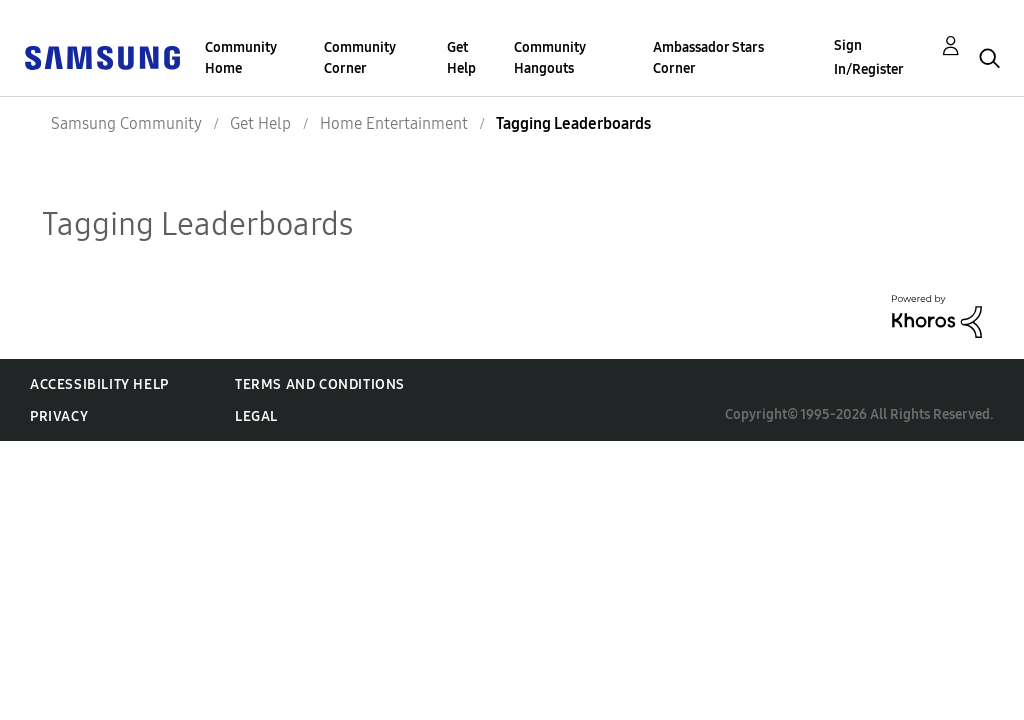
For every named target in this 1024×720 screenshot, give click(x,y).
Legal (256, 416)
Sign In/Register (869, 57)
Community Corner (360, 58)
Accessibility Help (99, 384)
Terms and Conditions (320, 384)
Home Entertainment (394, 123)
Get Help (461, 58)
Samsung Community (126, 123)
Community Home (241, 58)
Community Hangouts (550, 58)
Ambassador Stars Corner (708, 58)
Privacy (59, 416)
